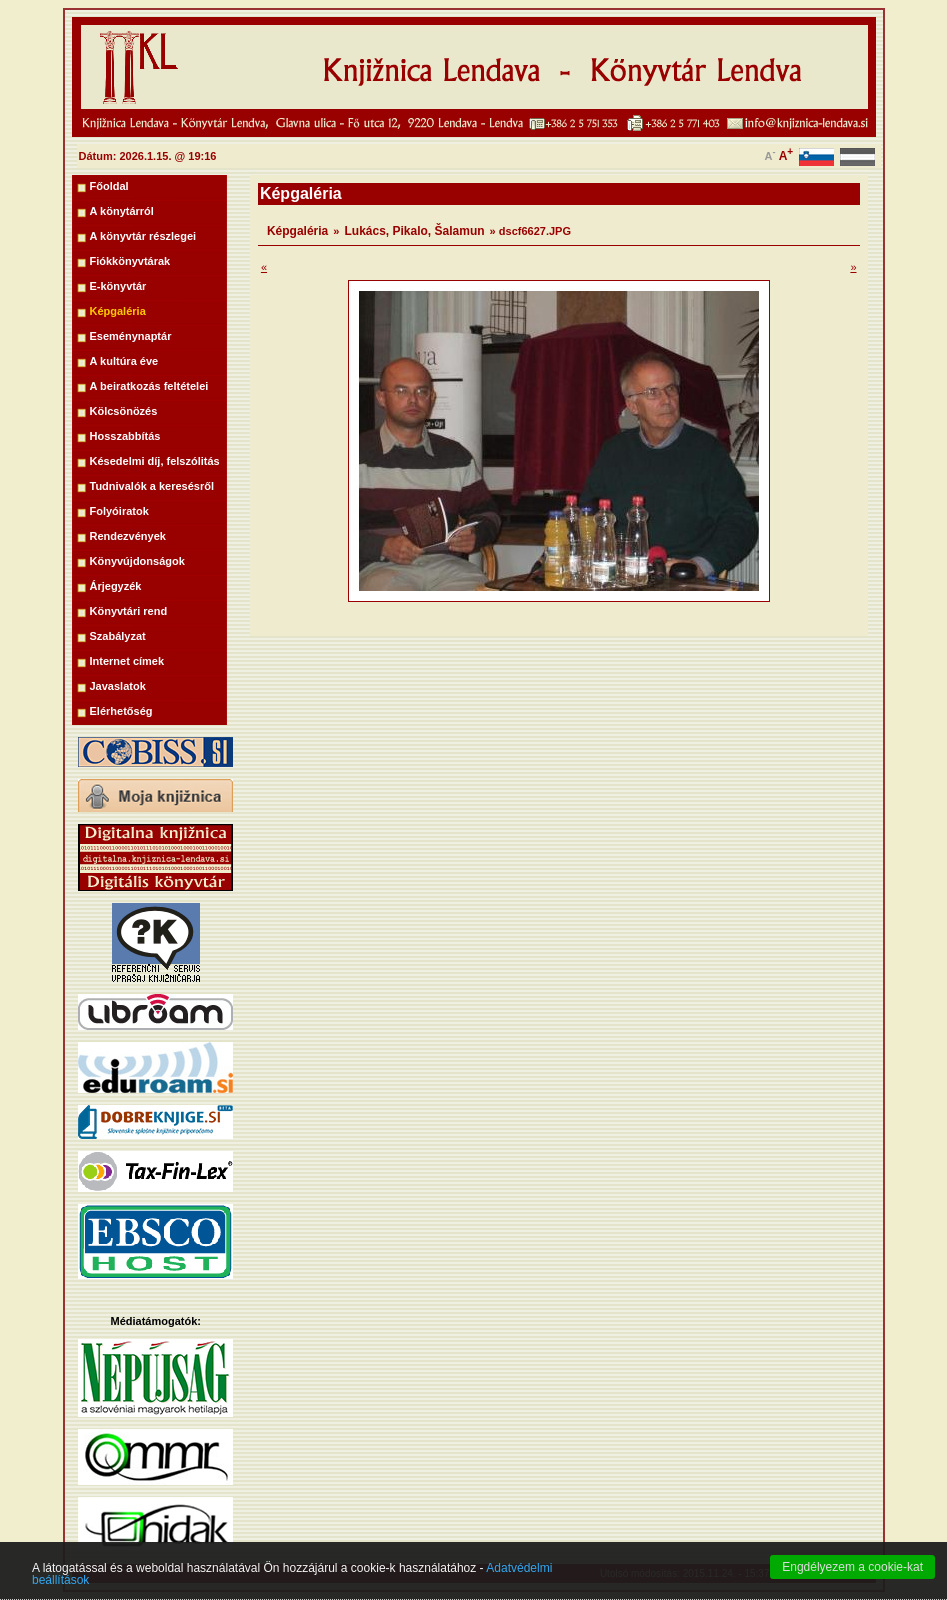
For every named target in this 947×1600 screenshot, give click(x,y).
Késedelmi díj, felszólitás (155, 461)
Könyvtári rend (129, 611)
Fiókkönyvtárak (130, 261)
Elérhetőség (121, 711)
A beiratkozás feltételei (149, 386)
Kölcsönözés (124, 411)
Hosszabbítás (125, 436)
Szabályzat (118, 636)
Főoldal (109, 186)
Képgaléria (118, 311)
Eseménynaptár (131, 336)
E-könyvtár (118, 286)
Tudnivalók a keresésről (152, 486)
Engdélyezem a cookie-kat (852, 1580)
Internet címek (127, 661)
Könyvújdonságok (137, 561)
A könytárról (122, 211)
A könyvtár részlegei (143, 236)
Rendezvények (128, 536)
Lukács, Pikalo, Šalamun (415, 231)
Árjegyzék (116, 586)
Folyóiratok (119, 511)
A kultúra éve (124, 361)
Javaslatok (118, 686)
